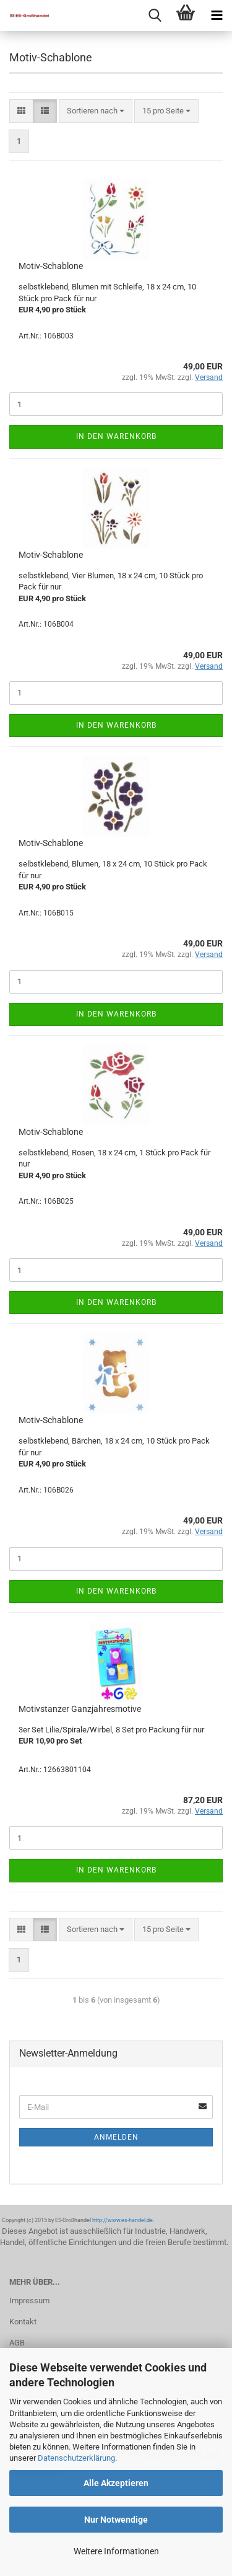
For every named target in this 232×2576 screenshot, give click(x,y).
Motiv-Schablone (51, 266)
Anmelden (116, 2137)
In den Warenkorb (116, 436)
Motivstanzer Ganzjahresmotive (80, 1709)
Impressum (29, 2300)
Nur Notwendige (116, 2520)
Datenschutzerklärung (76, 2458)
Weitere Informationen (116, 2551)
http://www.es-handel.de (122, 2220)
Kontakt (23, 2321)
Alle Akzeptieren (116, 2483)
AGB (17, 2342)
